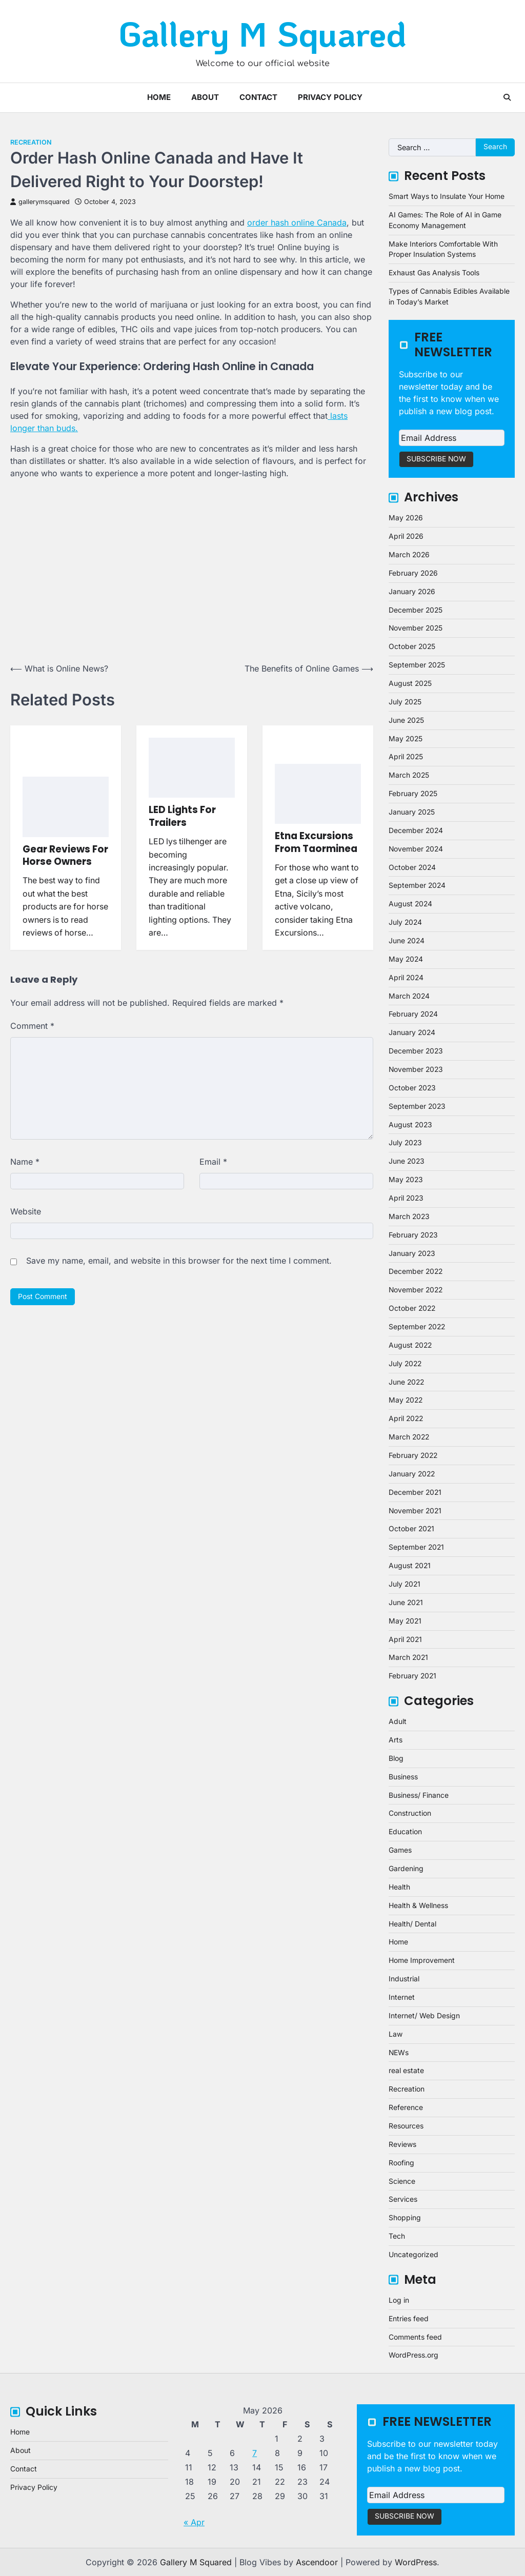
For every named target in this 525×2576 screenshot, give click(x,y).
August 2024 (410, 904)
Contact (258, 97)
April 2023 (406, 1198)
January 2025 (412, 812)
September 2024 (417, 885)
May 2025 (405, 739)
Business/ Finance (419, 1795)
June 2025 (406, 720)
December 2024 (416, 830)
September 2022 (417, 1327)
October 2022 (412, 1308)
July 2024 (405, 922)
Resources (406, 2126)
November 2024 (416, 849)
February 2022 (413, 1455)
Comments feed (415, 2337)
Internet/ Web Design (424, 2016)
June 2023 (407, 1161)
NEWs (399, 2052)
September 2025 (417, 665)
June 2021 (406, 1602)
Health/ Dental (412, 1924)
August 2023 (410, 1125)
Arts (395, 1740)
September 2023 (417, 1106)
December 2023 (416, 1051)
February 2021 (412, 1676)
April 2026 (406, 536)
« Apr (194, 2522)
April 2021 (405, 1639)
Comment (32, 1026)
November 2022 (415, 1290)
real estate (406, 2070)
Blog (396, 1758)
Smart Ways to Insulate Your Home (446, 196)
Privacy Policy (330, 97)
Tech (397, 2236)
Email (213, 1162)
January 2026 (412, 591)
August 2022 (410, 1345)
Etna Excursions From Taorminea (316, 842)
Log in (399, 2300)
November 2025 (415, 628)
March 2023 (409, 1216)
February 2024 (413, 1014)
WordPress (416, 2562)
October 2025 (412, 646)
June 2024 (407, 941)
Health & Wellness (418, 1905)
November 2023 (416, 1069)
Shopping (405, 2218)
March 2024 (409, 996)
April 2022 (406, 1418)
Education (405, 1832)
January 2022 (412, 1474)
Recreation (31, 142)
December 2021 (415, 1492)
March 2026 (409, 555)
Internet (402, 1997)
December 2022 (415, 1271)
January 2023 (412, 1253)
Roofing (401, 2163)
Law (395, 2034)
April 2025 (406, 757)
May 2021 (405, 1621)
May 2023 (406, 1179)
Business (403, 1777)
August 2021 (410, 1565)
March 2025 (409, 775)
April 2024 (406, 977)
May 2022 (405, 1400)
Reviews (402, 2144)
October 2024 (412, 867)
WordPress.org (413, 2355)
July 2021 (404, 1584)
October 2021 (411, 1529)
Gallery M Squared (262, 33)
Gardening (406, 1868)
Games (400, 1850)
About (205, 97)
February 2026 (413, 573)
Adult (398, 1721)
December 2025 (415, 610)
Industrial (404, 1979)
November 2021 (415, 1511)
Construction (410, 1813)
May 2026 (406, 518)
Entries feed (409, 2319)
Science (402, 2181)
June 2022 (406, 1382)
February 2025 (413, 793)
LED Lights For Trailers (182, 816)
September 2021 (416, 1547)
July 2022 (405, 1364)
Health (399, 1887)
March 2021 (408, 1657)
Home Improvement (422, 1960)
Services (403, 2199)
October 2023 (412, 1088)
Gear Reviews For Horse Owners (65, 855)
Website (25, 1211)
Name (24, 1162)
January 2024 (412, 1032)
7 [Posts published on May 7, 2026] (254, 2453)
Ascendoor (317, 2562)
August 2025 (410, 683)
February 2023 (413, 1235)
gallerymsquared (40, 202)
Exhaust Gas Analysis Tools (434, 273)
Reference (406, 2107)
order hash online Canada (297, 222)
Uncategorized (413, 2254)
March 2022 (409, 1437)
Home (159, 97)
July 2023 (405, 1143)
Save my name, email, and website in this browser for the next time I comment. (179, 1260)
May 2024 (406, 959)
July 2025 (405, 702)
